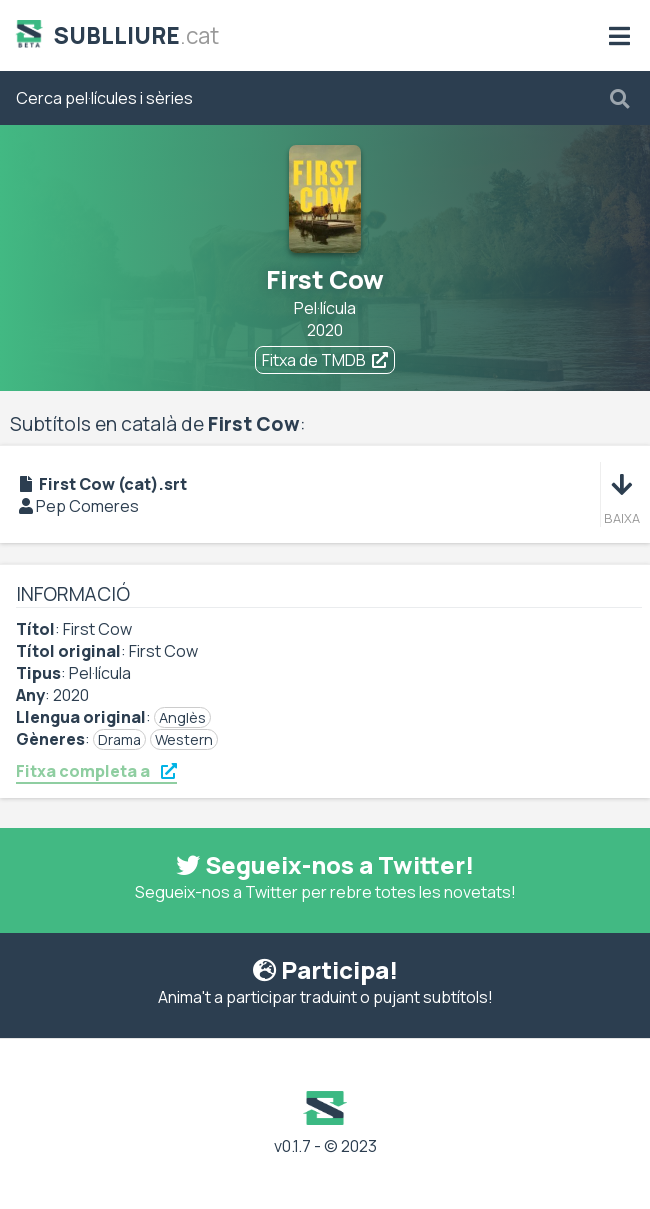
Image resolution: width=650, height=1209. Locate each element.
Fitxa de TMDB (325, 360)
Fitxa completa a (96, 771)
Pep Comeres (87, 506)
